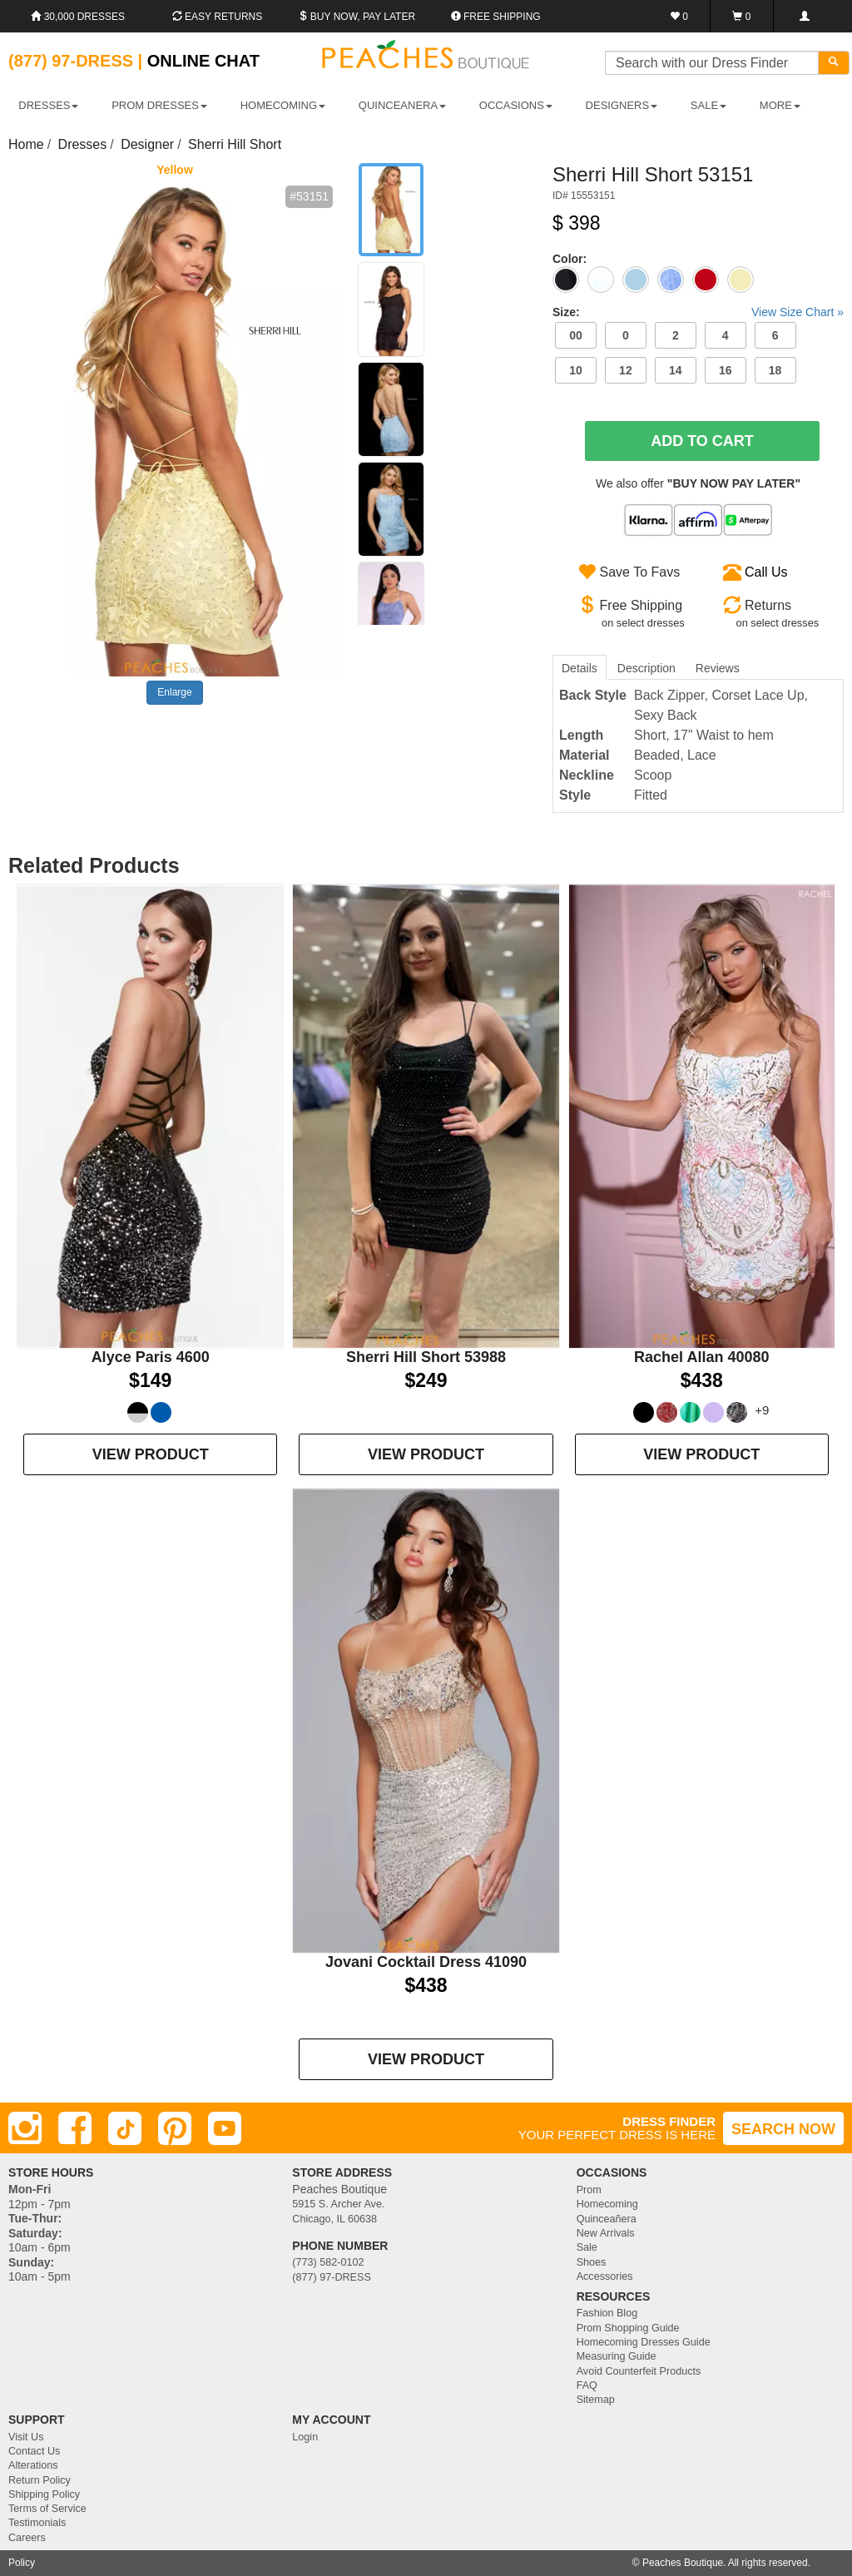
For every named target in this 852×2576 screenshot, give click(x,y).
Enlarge (174, 692)
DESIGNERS (622, 105)
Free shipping (496, 16)
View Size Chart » (797, 312)
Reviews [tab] (718, 668)
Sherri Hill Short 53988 (426, 1357)
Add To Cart (702, 441)
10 (575, 370)
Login (305, 2437)
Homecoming (607, 2204)
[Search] (834, 63)
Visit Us (25, 2437)
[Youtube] (224, 2128)
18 (775, 370)
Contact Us (34, 2451)
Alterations (33, 2465)
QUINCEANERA (402, 105)
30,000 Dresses (78, 16)
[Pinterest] (174, 2128)
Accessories (605, 2276)
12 (625, 370)
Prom (589, 2190)
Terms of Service (47, 2508)
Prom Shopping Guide (628, 2328)
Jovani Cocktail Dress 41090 (426, 1962)
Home (26, 144)
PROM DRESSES (159, 105)
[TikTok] (124, 2128)
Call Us (766, 572)
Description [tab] (646, 668)
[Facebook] (75, 2128)
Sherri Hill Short (234, 144)
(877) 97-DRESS (331, 2277)
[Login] (804, 16)
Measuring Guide (616, 2356)
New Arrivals (606, 2233)
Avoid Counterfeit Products (639, 2371)
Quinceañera (607, 2219)
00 (575, 335)
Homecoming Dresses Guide (644, 2342)
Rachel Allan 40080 (701, 1357)
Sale (587, 2247)
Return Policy (39, 2480)
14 (675, 370)
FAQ (587, 2385)
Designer (147, 144)
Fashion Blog (607, 2313)
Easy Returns (217, 16)
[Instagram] (25, 2128)
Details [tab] (579, 668)
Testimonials (37, 2523)
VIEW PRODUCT (150, 1454)
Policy (21, 2563)
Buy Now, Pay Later (357, 16)
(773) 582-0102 (328, 2262)
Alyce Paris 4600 (151, 1357)
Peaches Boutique (682, 2563)
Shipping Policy (44, 2494)
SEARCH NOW (783, 2129)
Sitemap (596, 2399)
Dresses (82, 144)
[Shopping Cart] (742, 16)
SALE (708, 105)
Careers (27, 2538)
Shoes (592, 2262)
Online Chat (203, 61)
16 (725, 370)
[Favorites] (679, 16)
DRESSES (48, 105)
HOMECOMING (282, 105)
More (780, 105)
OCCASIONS (515, 105)
